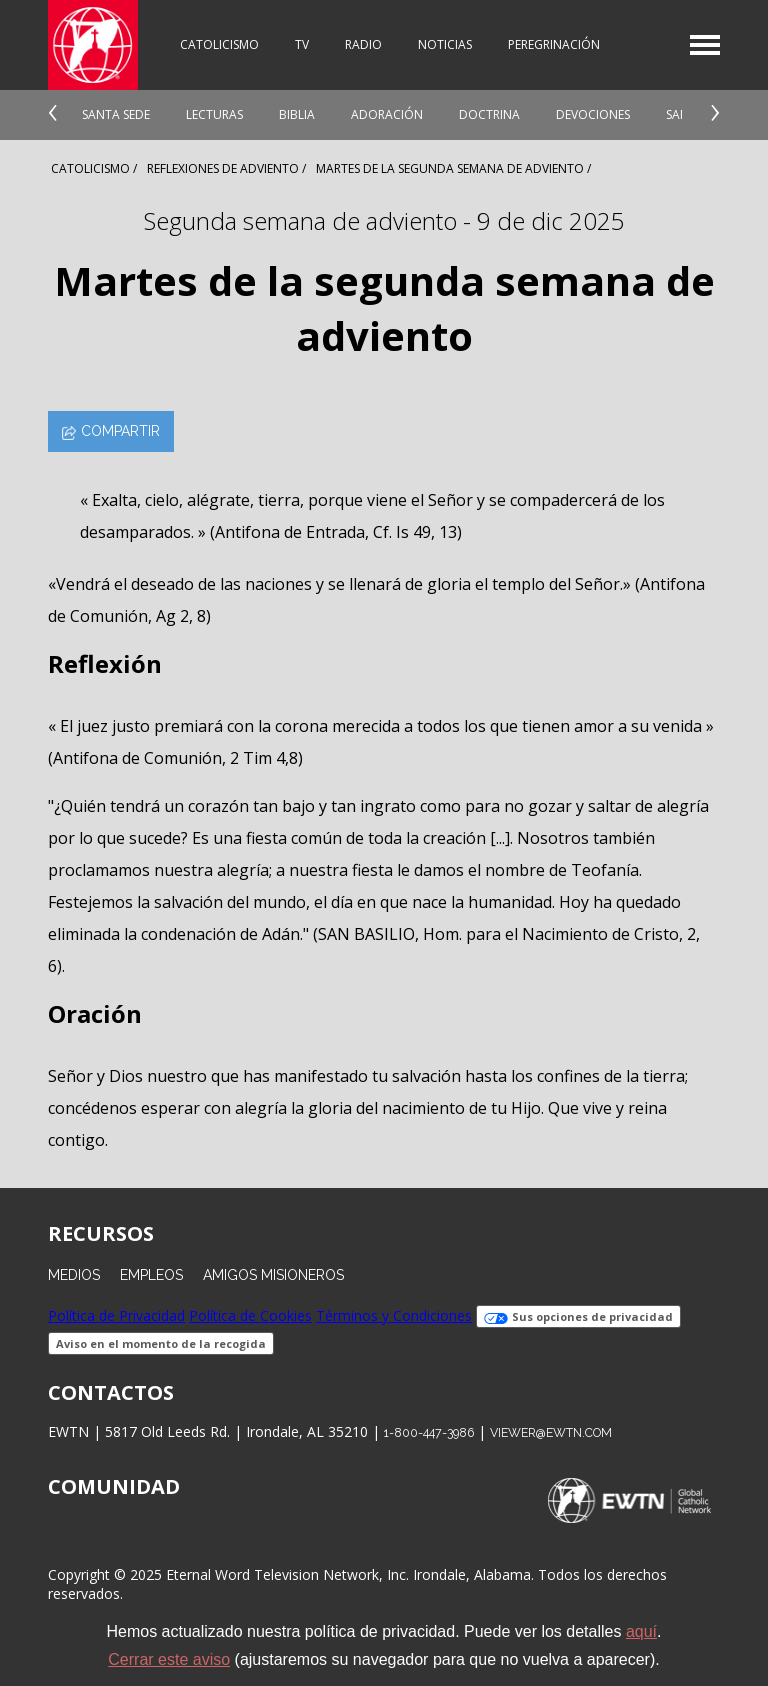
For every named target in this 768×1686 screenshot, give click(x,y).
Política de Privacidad (116, 1315)
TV (302, 44)
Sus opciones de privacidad (578, 1316)
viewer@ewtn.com (551, 1432)
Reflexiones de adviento (223, 168)
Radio (363, 44)
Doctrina (489, 114)
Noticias (445, 44)
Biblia (297, 114)
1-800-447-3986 (429, 1432)
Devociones (593, 114)
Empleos (151, 1275)
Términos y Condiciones (394, 1315)
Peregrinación (554, 44)
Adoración (387, 114)
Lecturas (214, 114)
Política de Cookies (250, 1315)
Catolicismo (219, 44)
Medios (74, 1275)
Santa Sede (116, 114)
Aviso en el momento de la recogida (161, 1343)
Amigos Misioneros (273, 1275)
